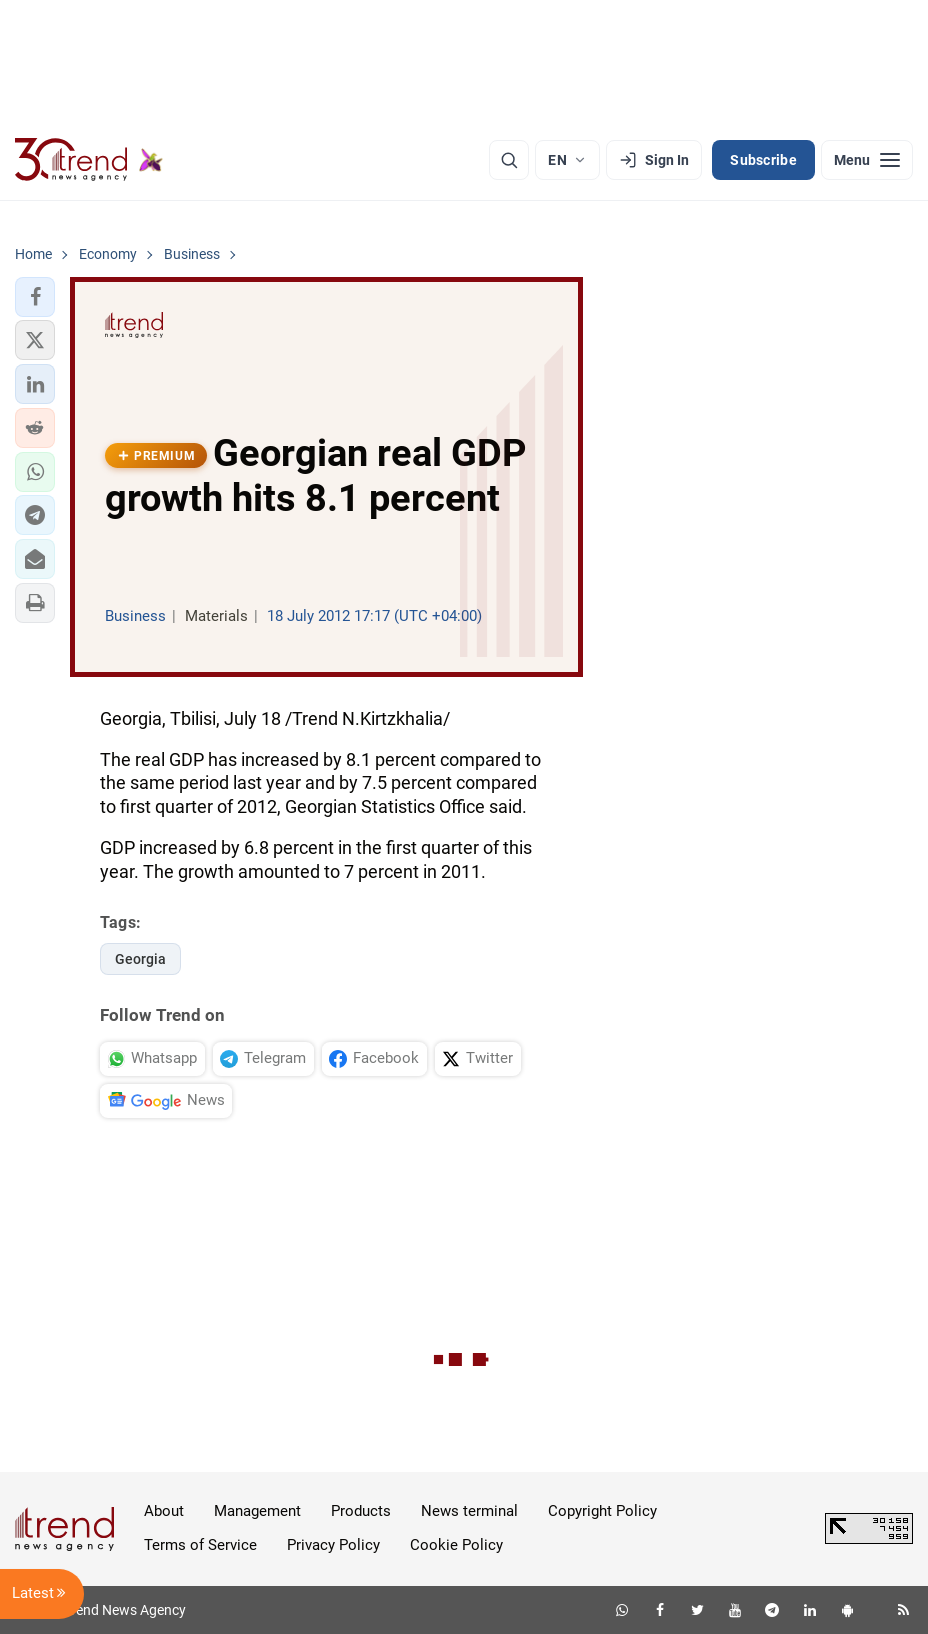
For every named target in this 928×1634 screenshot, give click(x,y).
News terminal (469, 1511)
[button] (35, 297)
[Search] (509, 160)
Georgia (140, 959)
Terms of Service (200, 1545)
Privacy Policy (333, 1545)
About (164, 1511)
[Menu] (867, 160)
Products (361, 1511)
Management (257, 1511)
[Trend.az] (89, 160)
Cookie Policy (456, 1545)
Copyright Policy (602, 1511)
